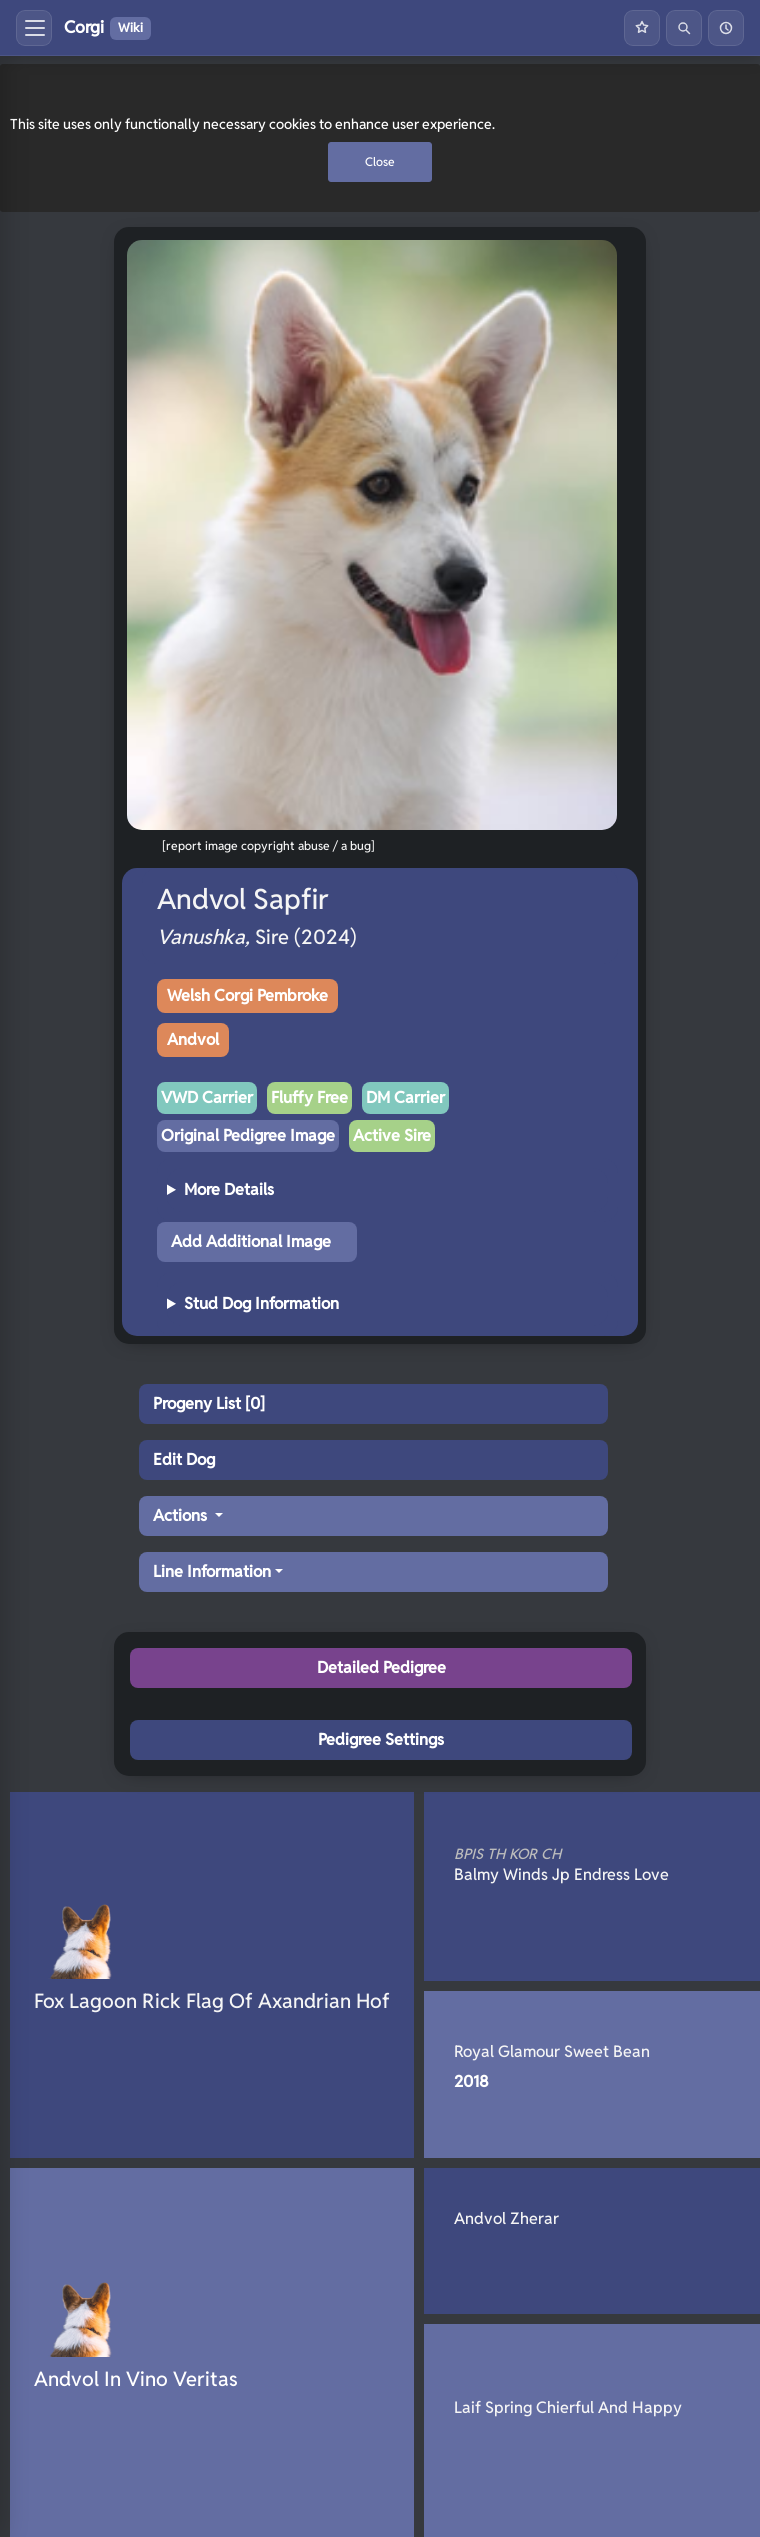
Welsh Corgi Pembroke (247, 995)
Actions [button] (182, 1515)
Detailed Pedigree (381, 1667)
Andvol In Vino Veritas (136, 2379)
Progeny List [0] (209, 1403)
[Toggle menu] (34, 28)
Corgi (107, 28)
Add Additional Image (251, 1241)
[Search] (684, 28)
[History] (726, 28)
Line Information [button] (212, 1571)
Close (380, 161)
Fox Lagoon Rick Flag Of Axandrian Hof (212, 2001)
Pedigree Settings (381, 1739)
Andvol (193, 1039)
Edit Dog (184, 1459)
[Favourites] (642, 28)
